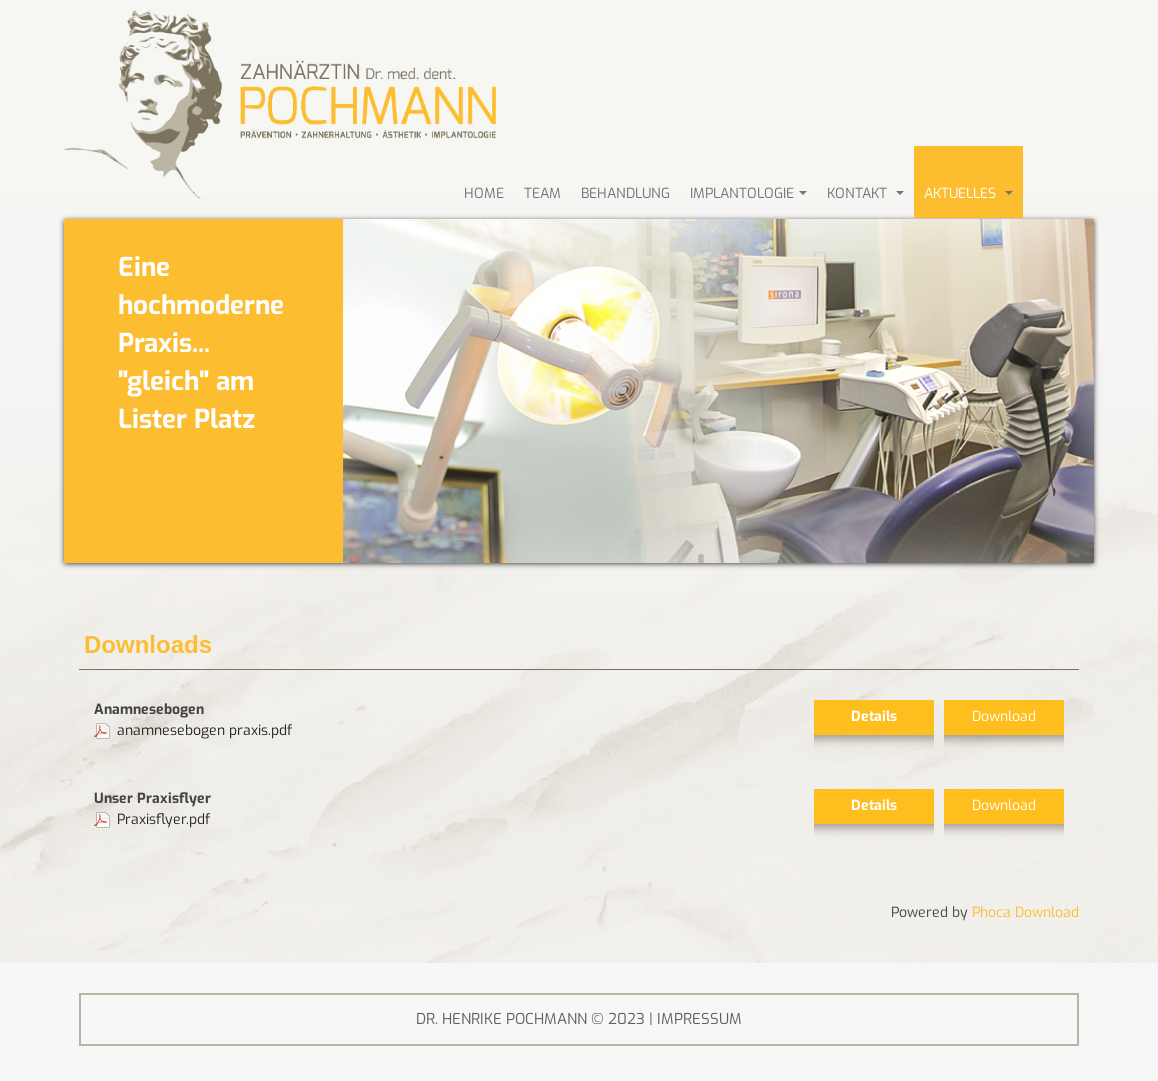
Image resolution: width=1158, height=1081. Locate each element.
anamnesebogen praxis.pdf (204, 730)
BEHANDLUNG (625, 193)
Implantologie (748, 193)
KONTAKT (865, 193)
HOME (484, 193)
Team (542, 193)
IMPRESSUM (699, 1019)
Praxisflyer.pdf (163, 819)
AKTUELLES (968, 193)
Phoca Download (1025, 912)
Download (1004, 716)
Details (874, 716)
